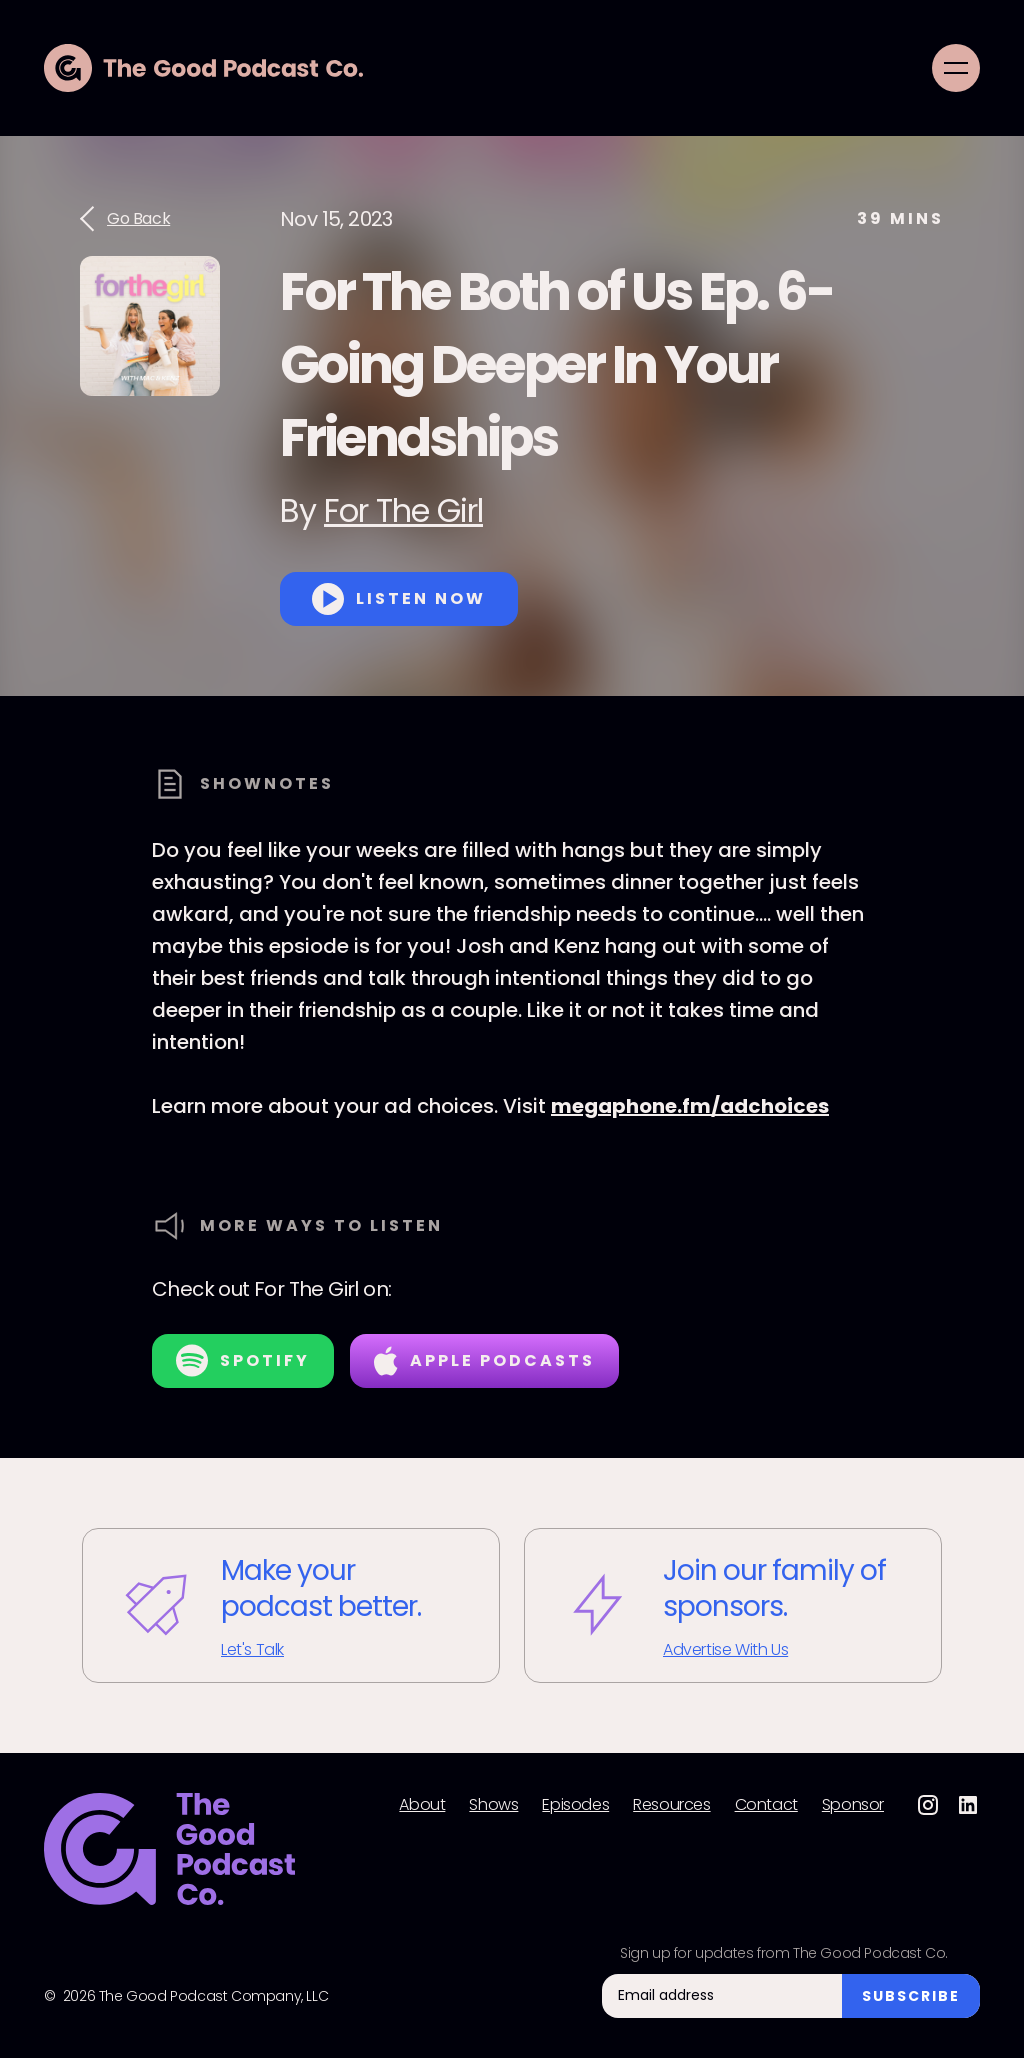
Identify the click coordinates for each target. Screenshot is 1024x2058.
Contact (766, 1805)
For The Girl (403, 510)
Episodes (575, 1805)
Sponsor (853, 1805)
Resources (671, 1805)
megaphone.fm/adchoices (690, 1106)
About (422, 1805)
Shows (493, 1805)
